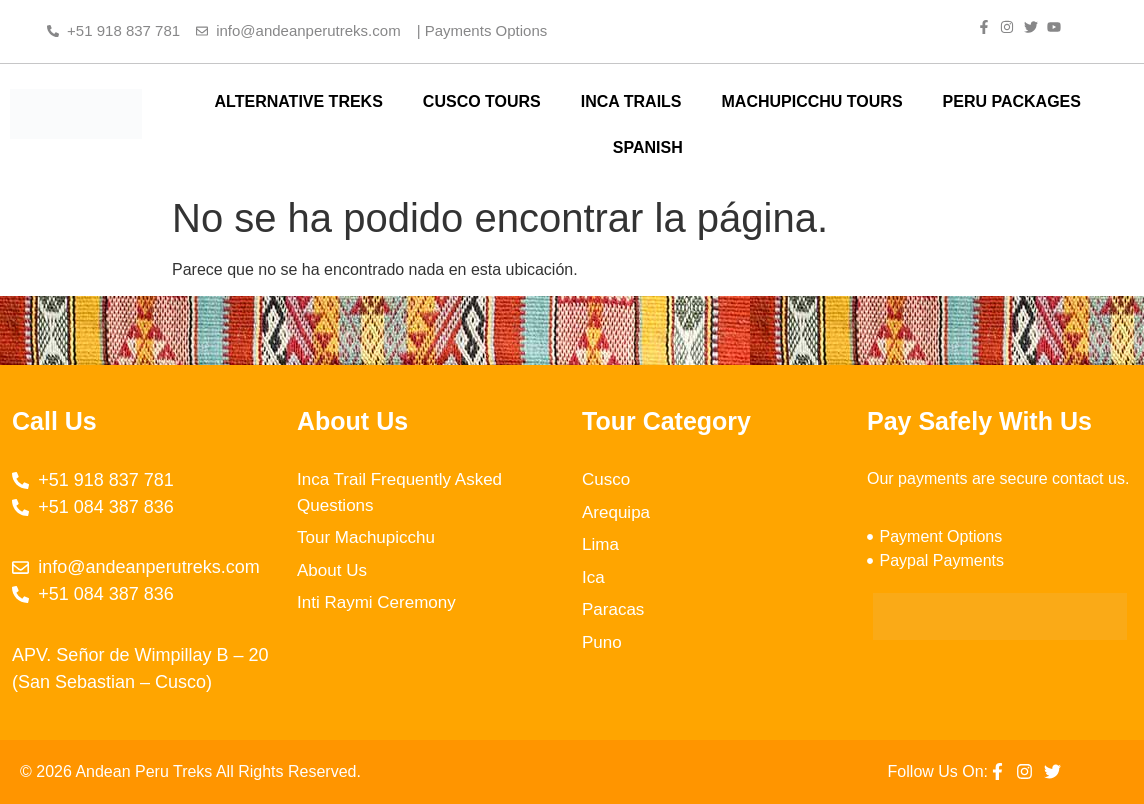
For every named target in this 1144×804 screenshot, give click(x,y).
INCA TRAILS (631, 101)
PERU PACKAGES (1012, 101)
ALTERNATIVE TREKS (299, 101)
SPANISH (648, 147)
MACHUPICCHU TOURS (812, 101)
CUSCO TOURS (482, 101)
